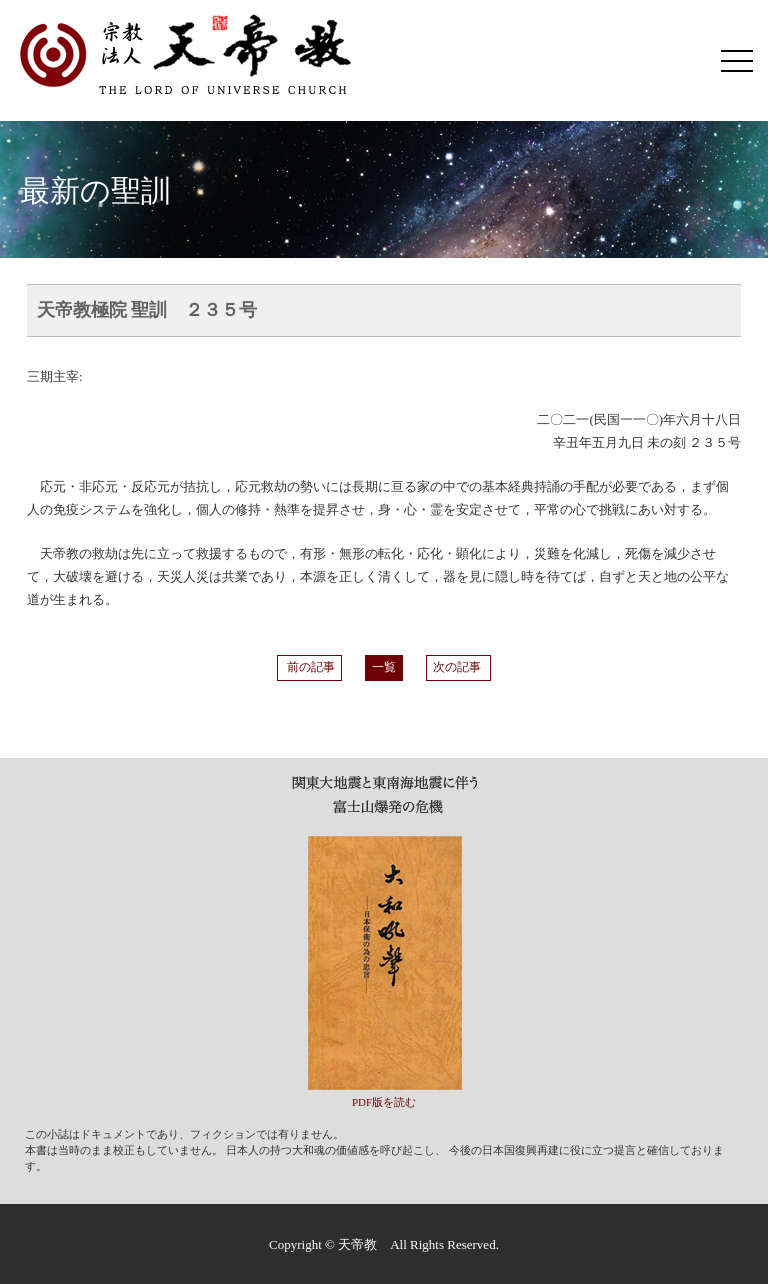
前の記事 (309, 667)
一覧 (384, 667)
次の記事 (458, 667)
